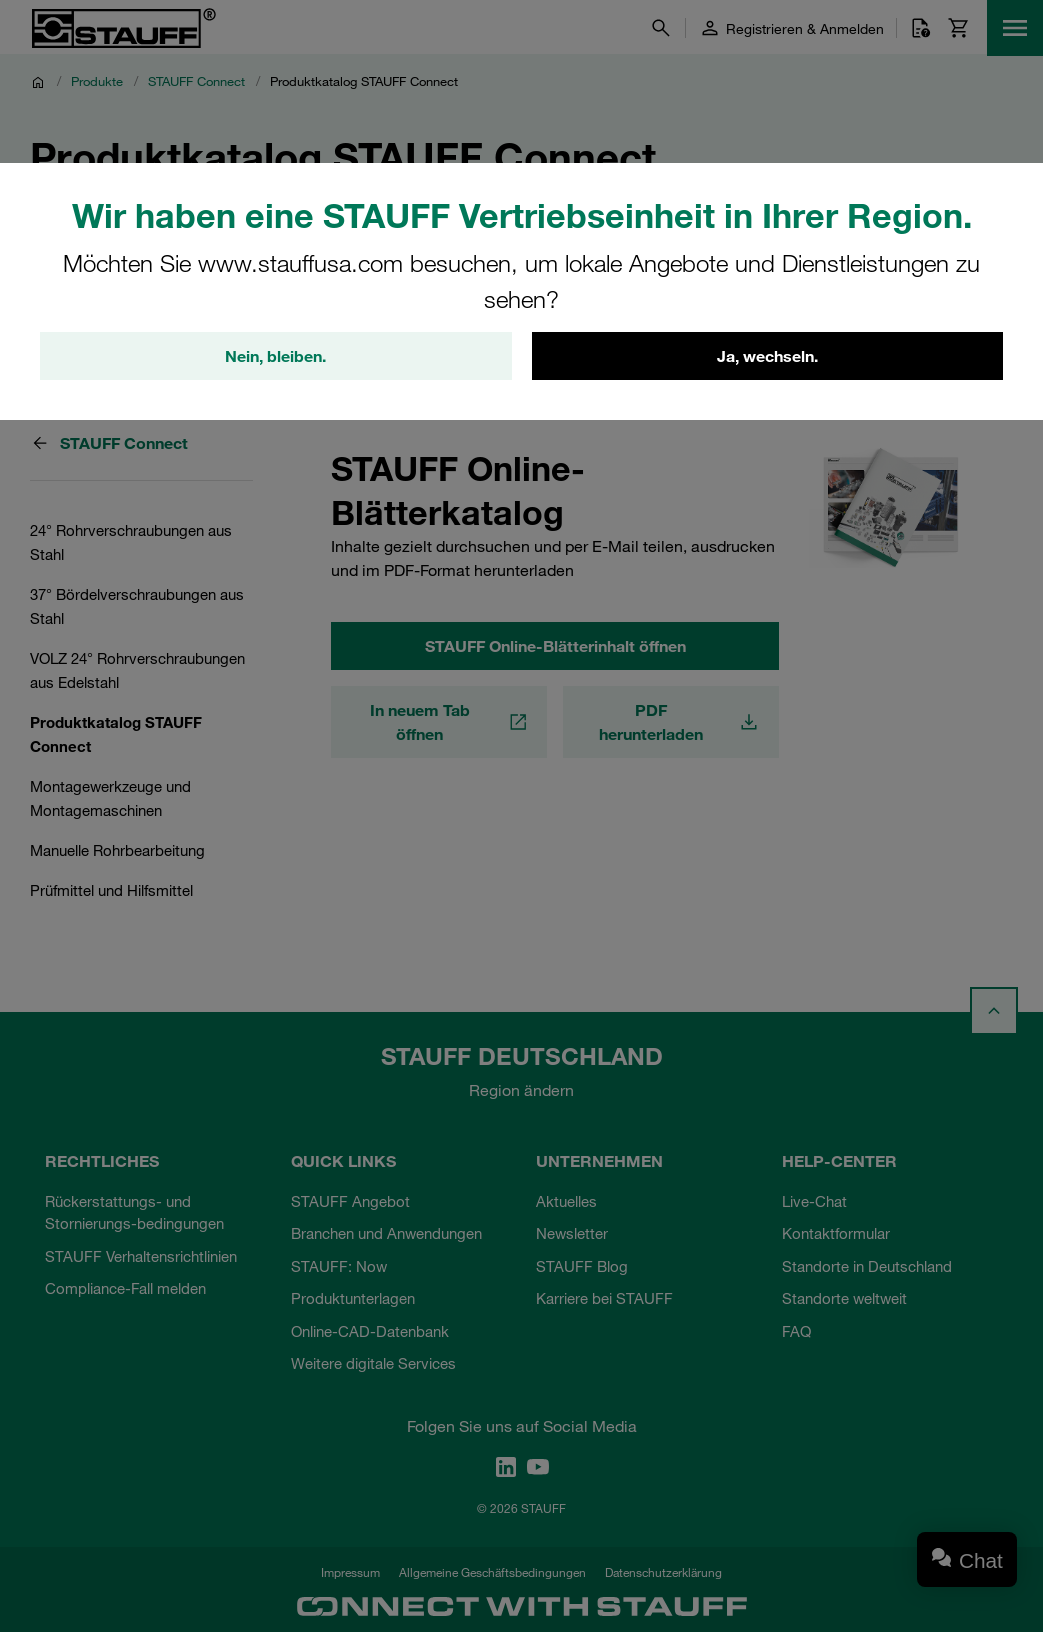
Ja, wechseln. (767, 356)
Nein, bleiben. (275, 356)
